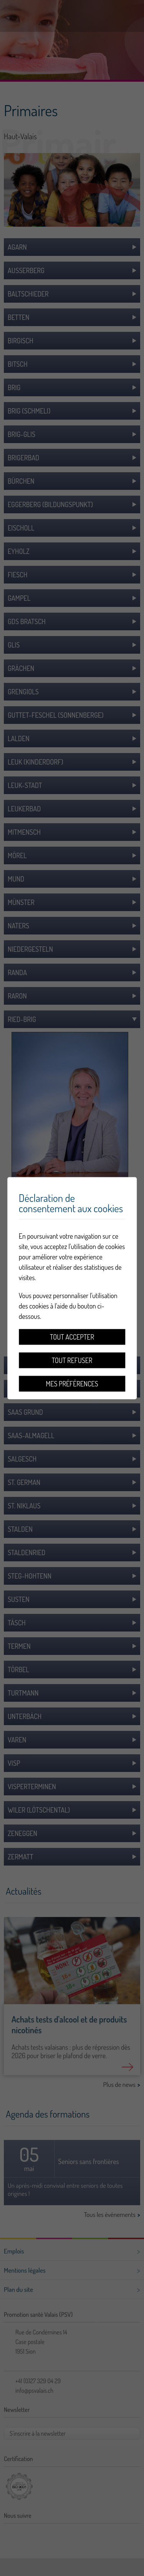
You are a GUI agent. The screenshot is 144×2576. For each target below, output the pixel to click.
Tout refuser (72, 1360)
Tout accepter (72, 1336)
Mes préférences (72, 1383)
